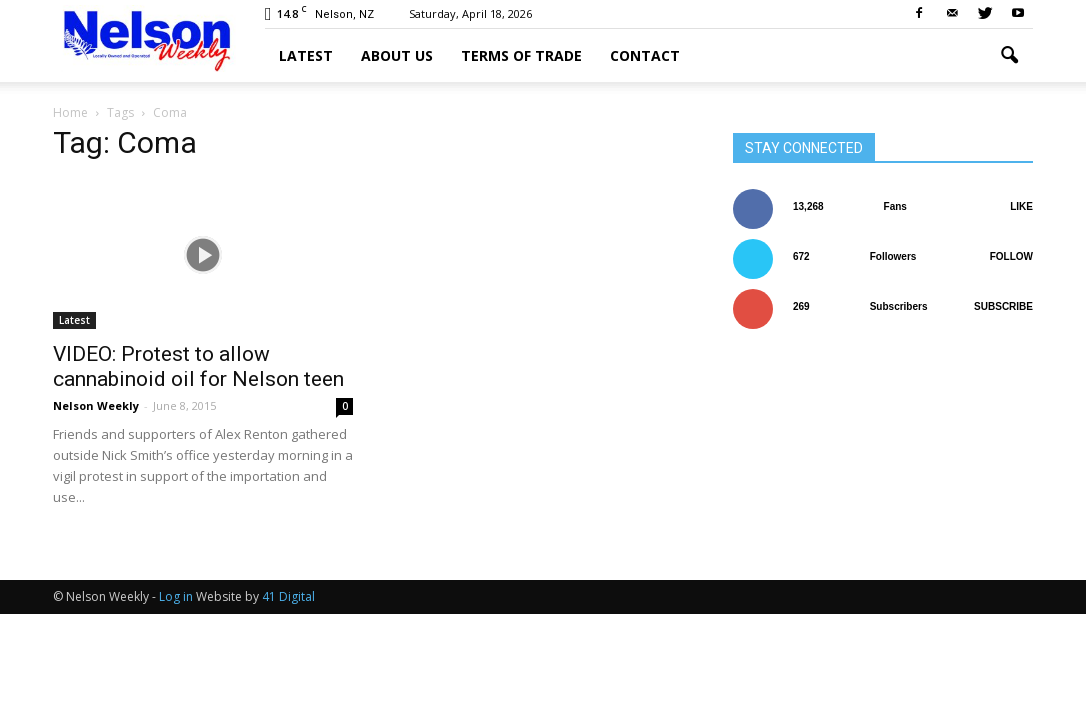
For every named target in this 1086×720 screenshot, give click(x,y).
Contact (645, 55)
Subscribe (1003, 306)
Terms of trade (521, 55)
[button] (1009, 56)
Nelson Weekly (96, 405)
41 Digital (288, 596)
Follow (1011, 256)
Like (1021, 206)
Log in (176, 596)
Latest (306, 55)
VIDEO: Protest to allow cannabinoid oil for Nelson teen (198, 366)
